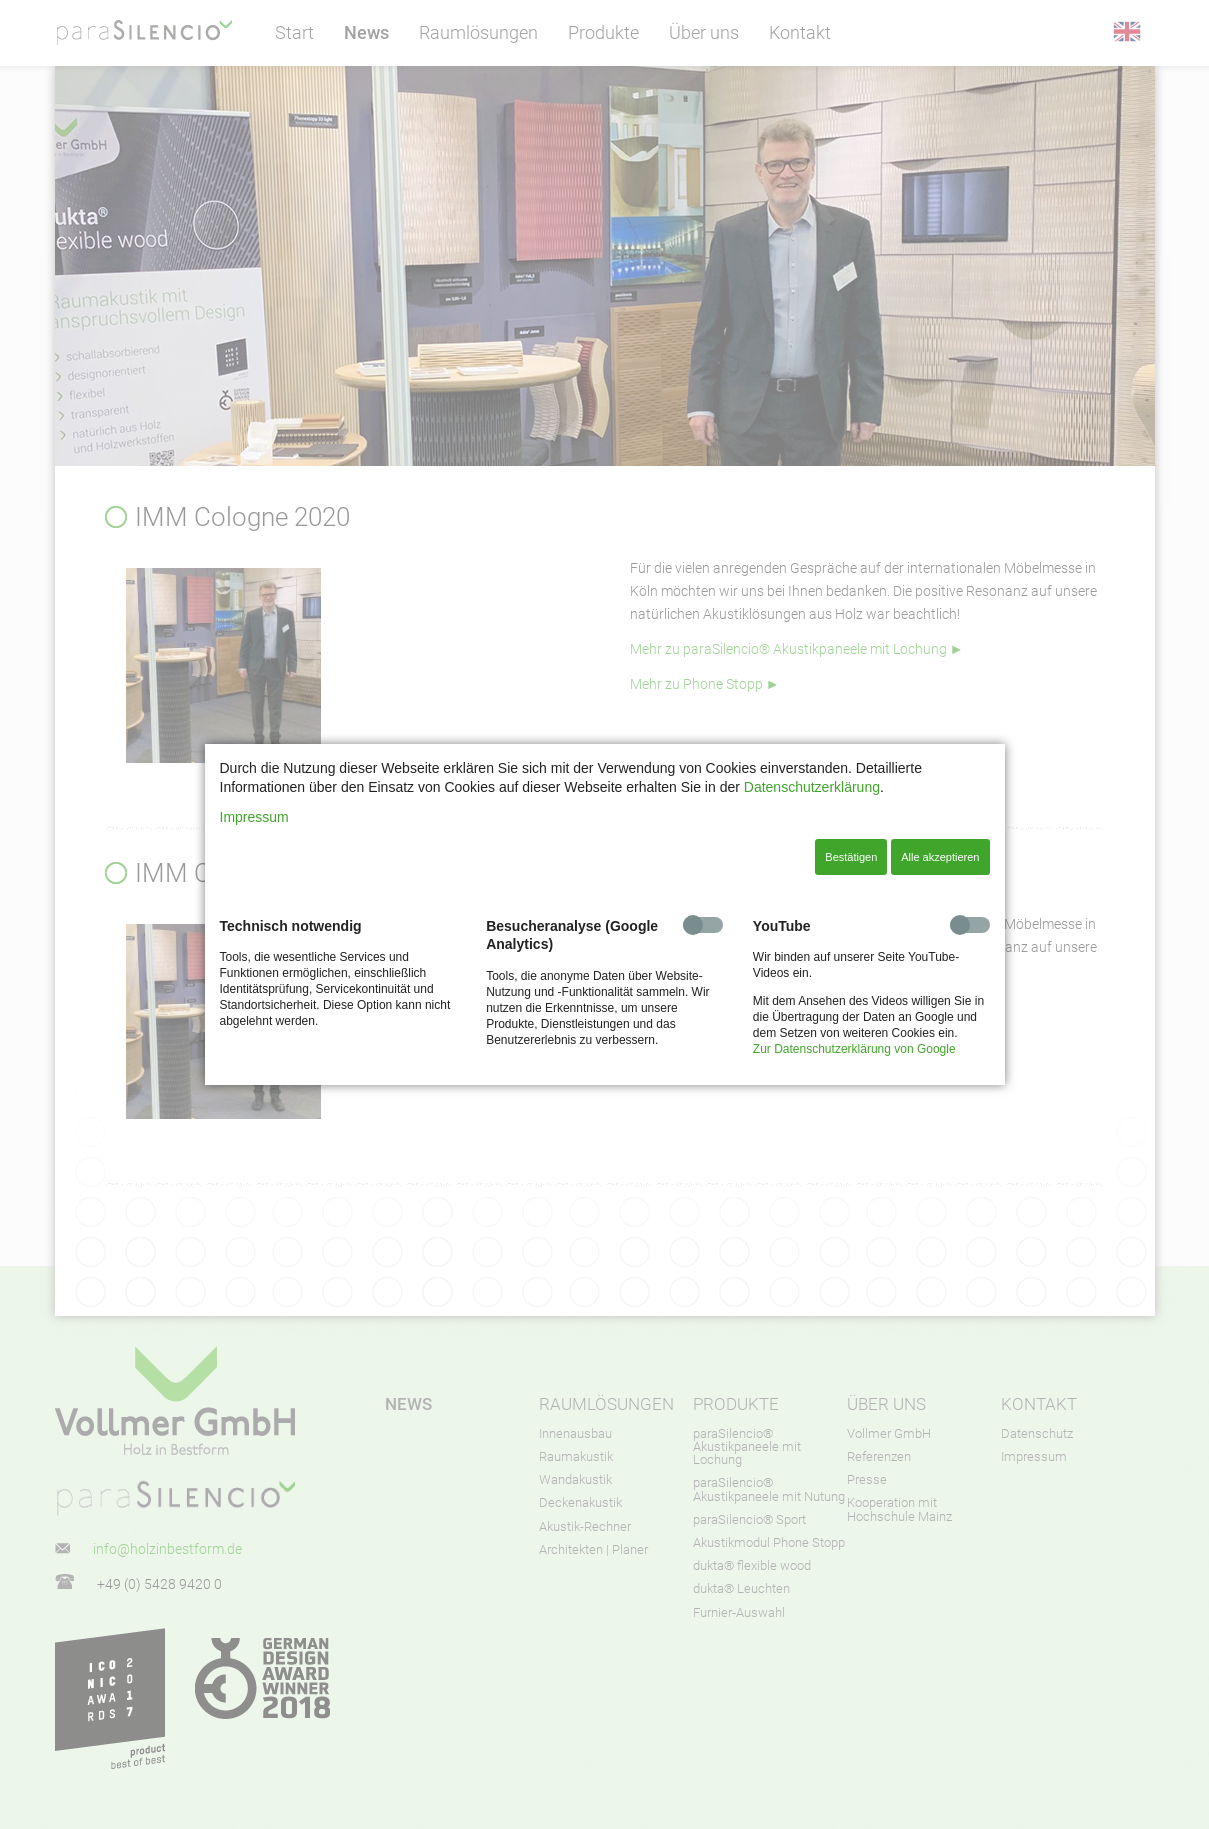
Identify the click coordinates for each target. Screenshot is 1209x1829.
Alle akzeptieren (940, 857)
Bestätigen (851, 857)
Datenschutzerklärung (812, 787)
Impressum (254, 817)
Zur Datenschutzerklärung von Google (854, 1049)
